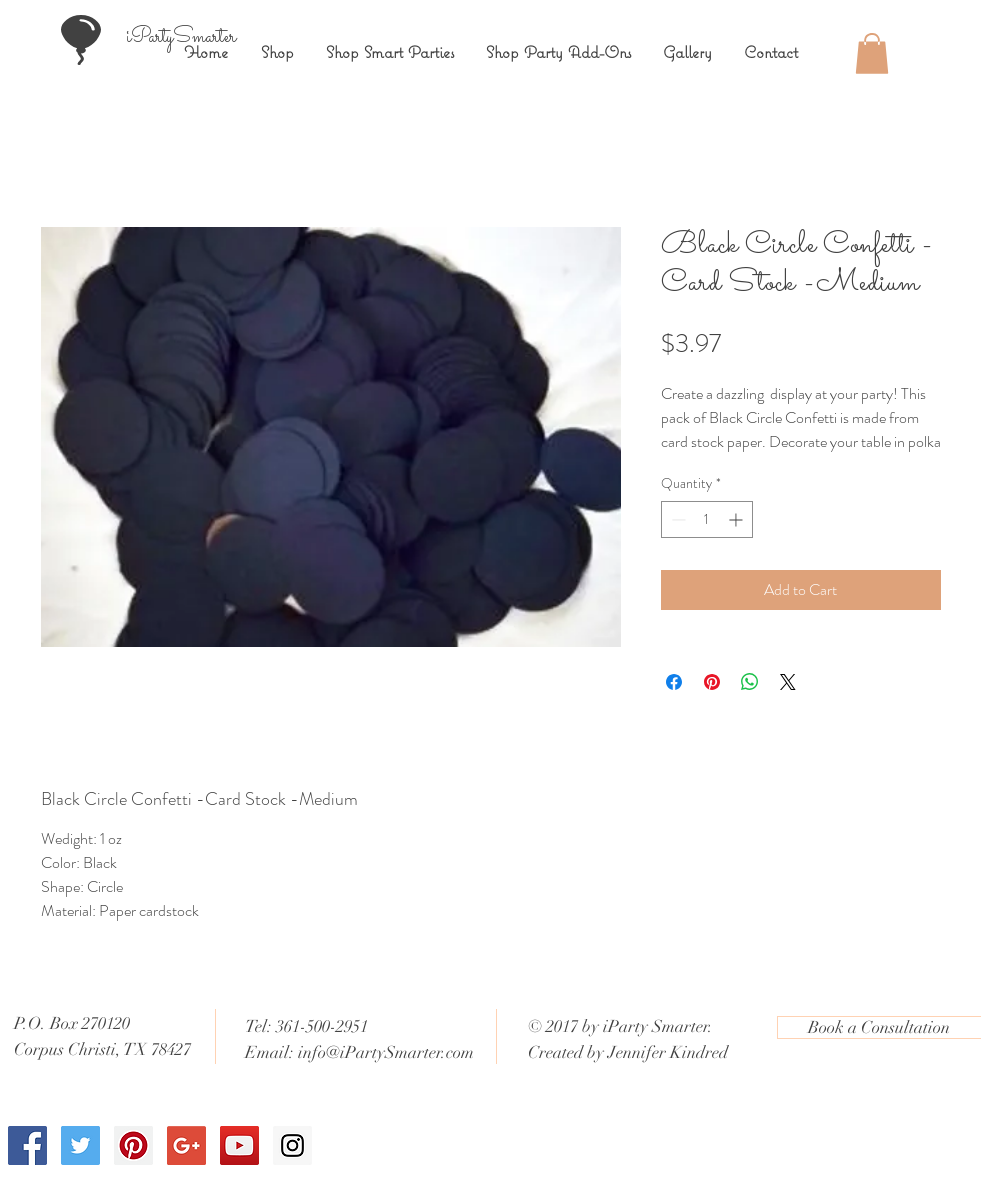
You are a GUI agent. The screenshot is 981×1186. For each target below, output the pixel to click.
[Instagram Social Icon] (292, 1145)
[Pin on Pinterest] (712, 682)
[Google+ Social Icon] (186, 1145)
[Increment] (737, 519)
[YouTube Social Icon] (239, 1145)
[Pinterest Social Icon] (133, 1145)
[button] (872, 53)
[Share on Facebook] (674, 682)
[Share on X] (788, 682)
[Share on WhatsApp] (750, 682)
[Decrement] (676, 519)
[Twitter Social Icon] (80, 1145)
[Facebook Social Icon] (27, 1145)
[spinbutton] (707, 519)
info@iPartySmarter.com (386, 1052)
